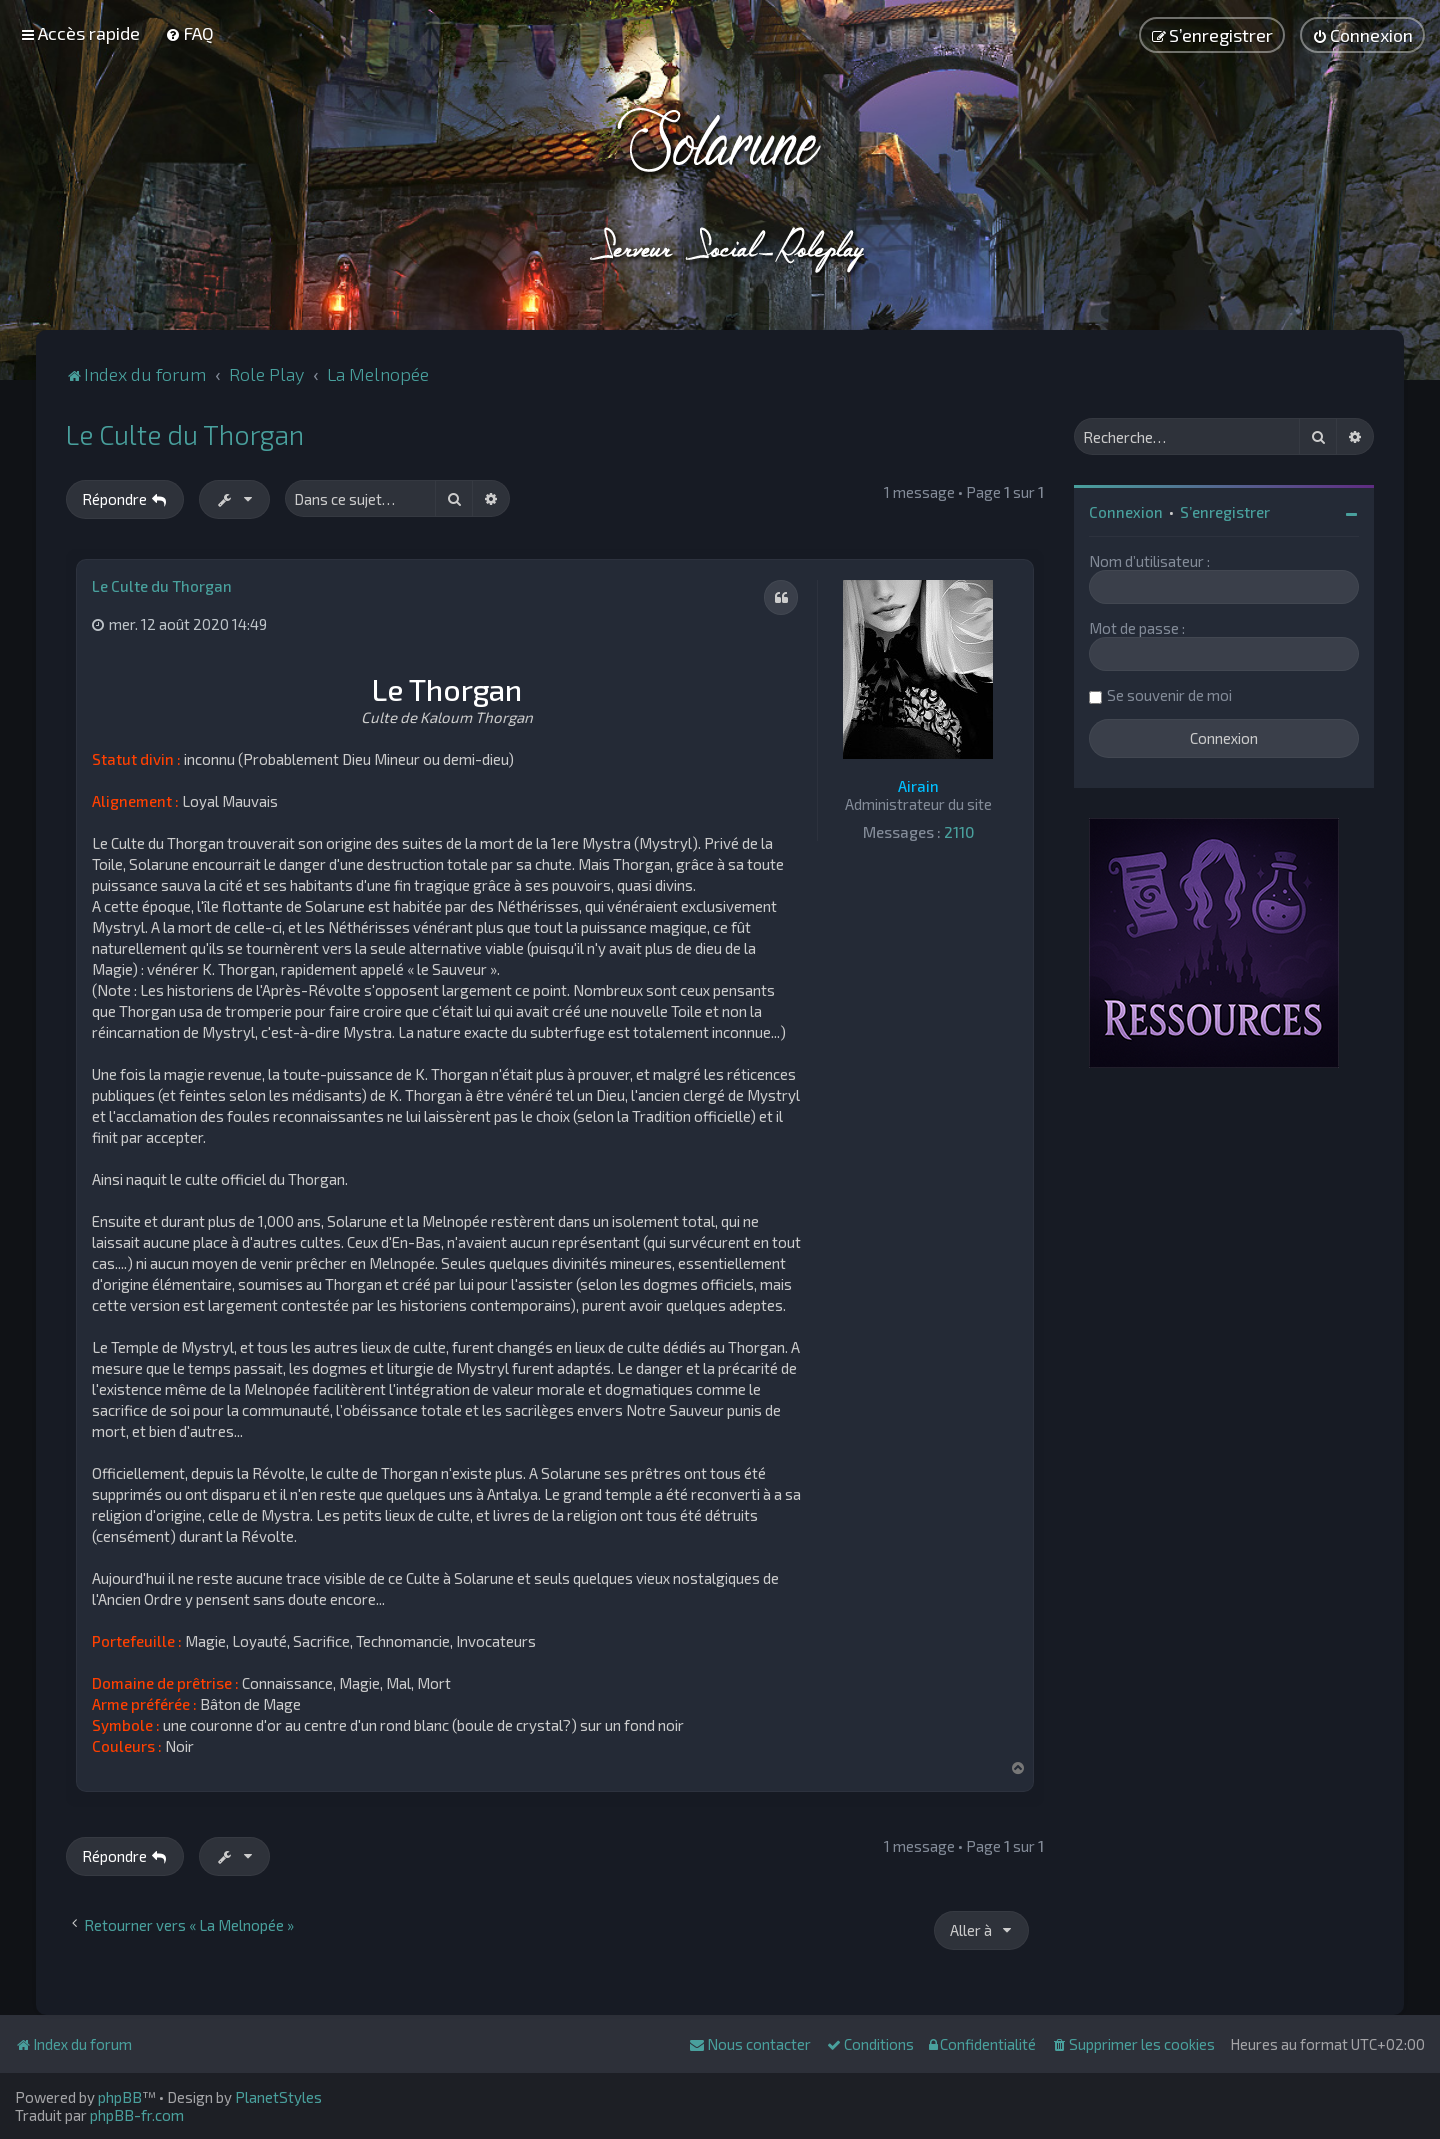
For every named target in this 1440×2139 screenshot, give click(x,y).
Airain (918, 786)
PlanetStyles (278, 2097)
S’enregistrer (1225, 512)
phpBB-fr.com (137, 2115)
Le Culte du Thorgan (185, 434)
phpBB (120, 2097)
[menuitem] (189, 33)
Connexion (1126, 512)
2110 (959, 832)
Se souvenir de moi (1169, 695)
